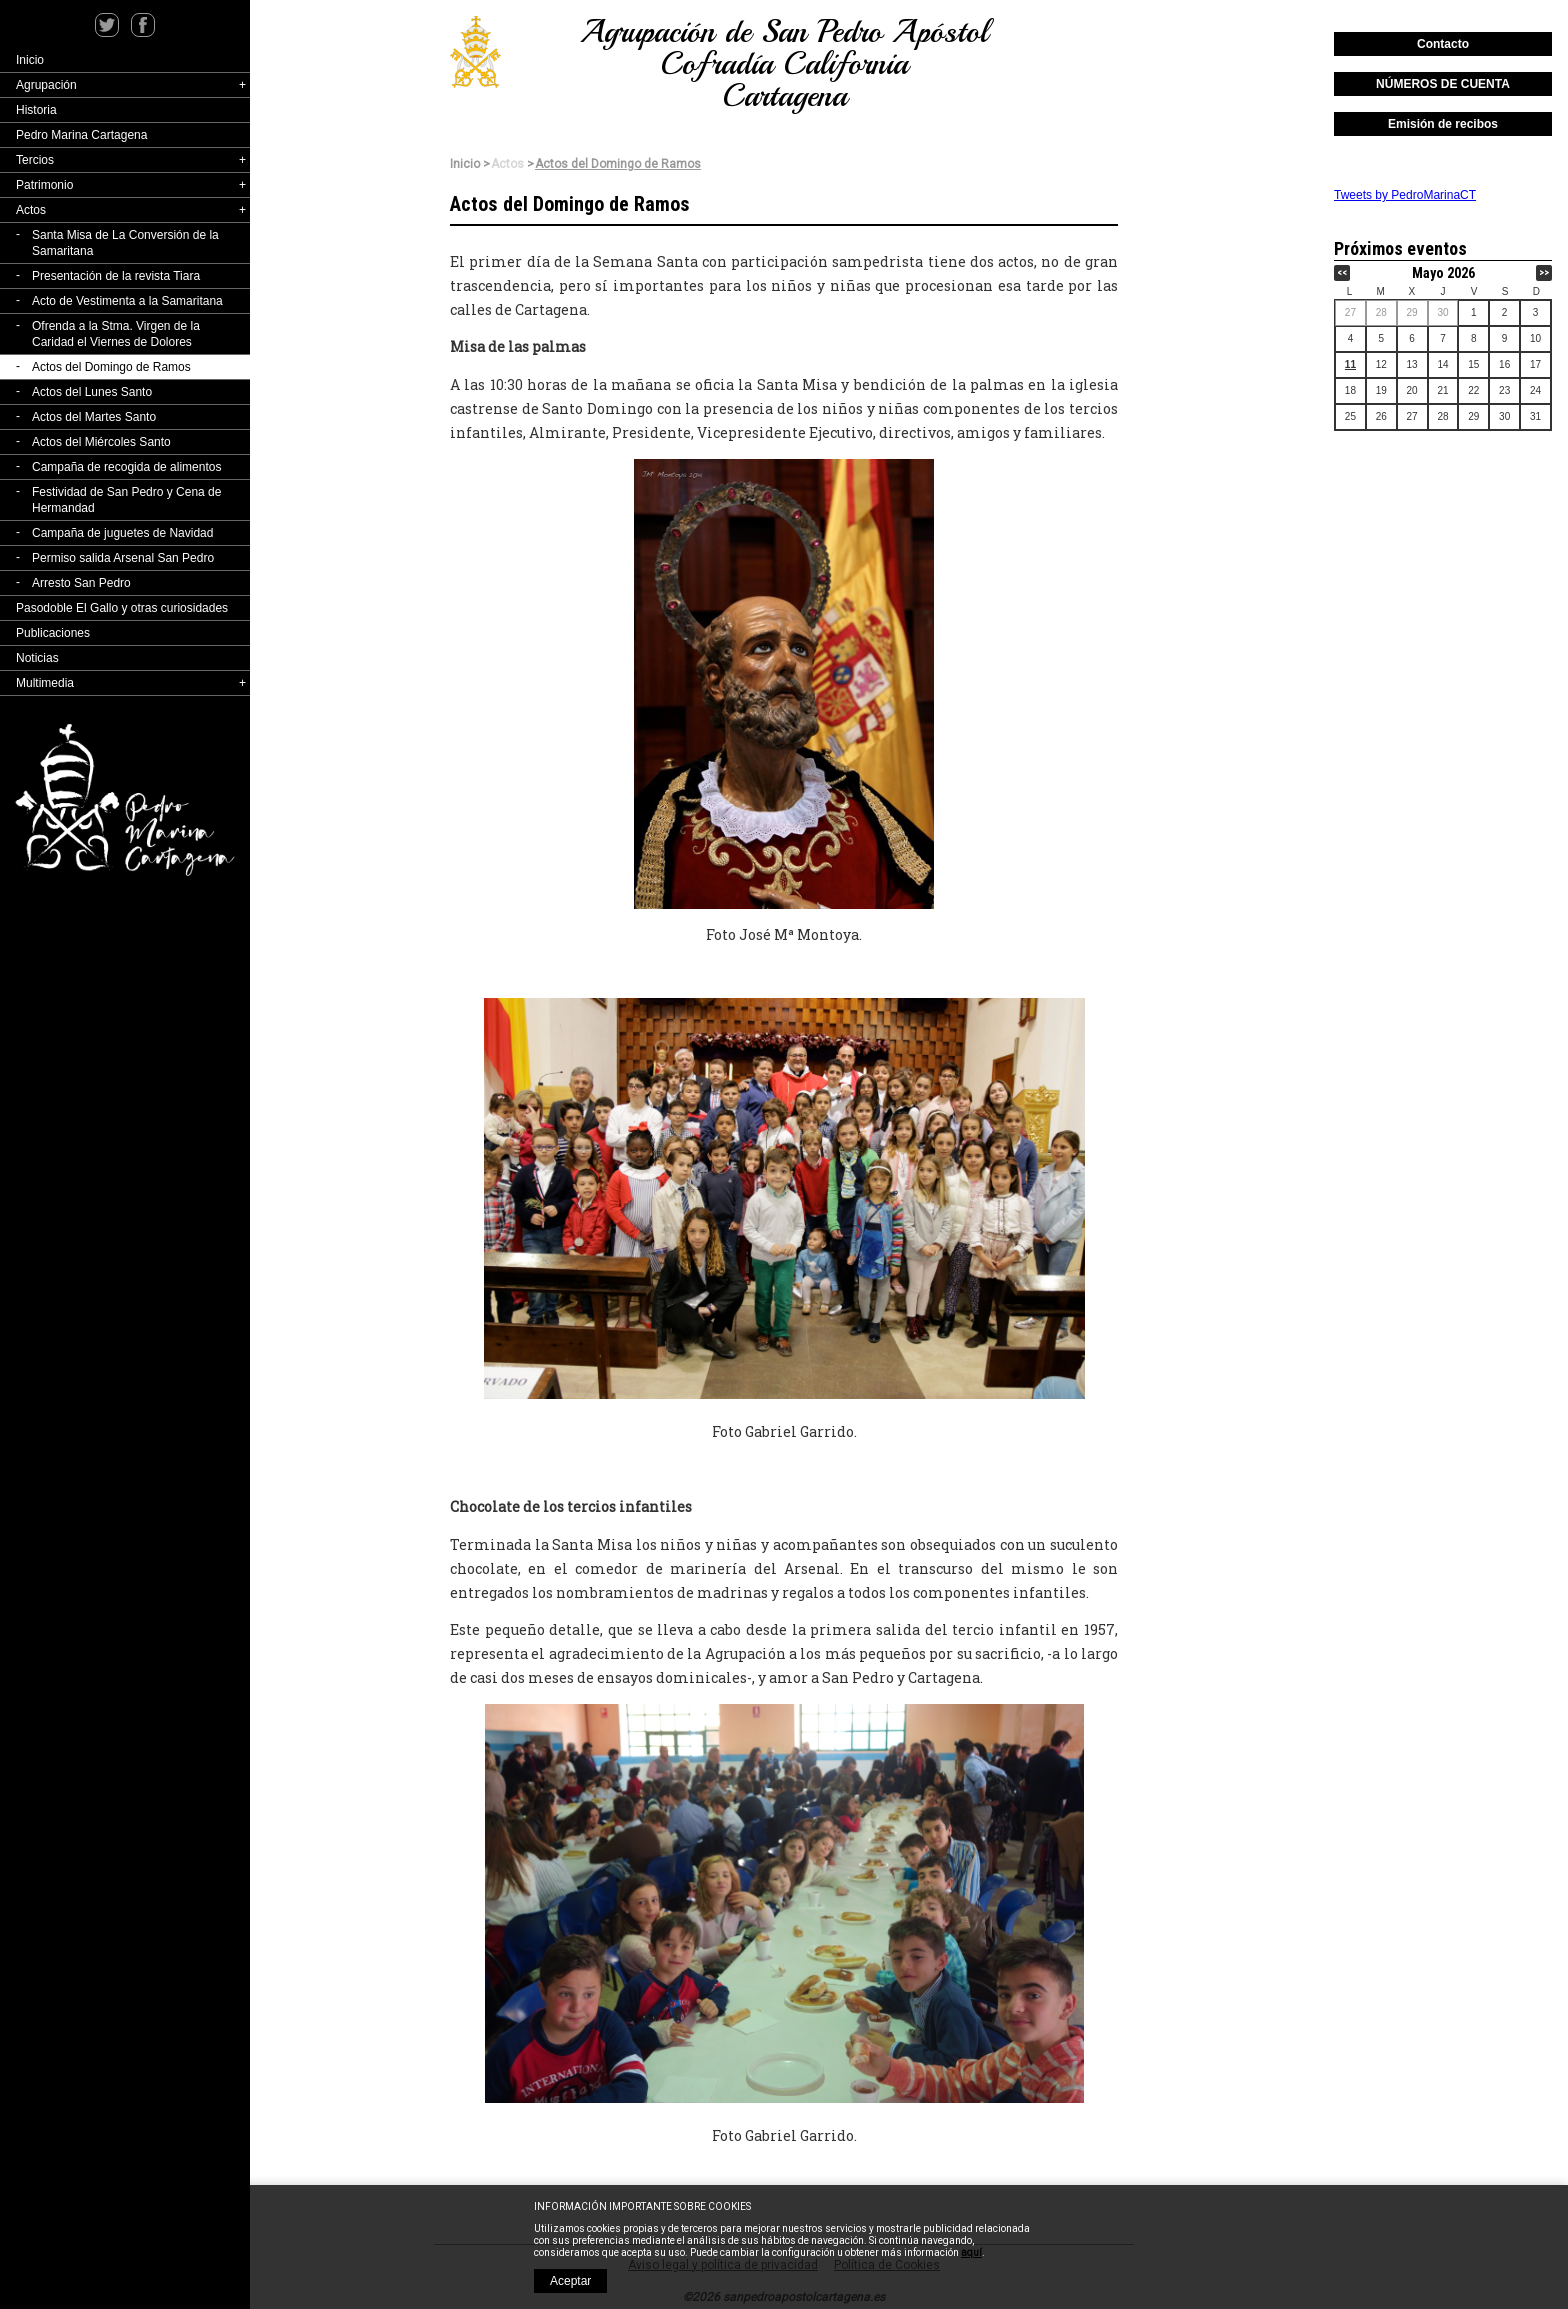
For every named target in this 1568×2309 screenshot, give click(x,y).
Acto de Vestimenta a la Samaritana (127, 301)
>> (1544, 272)
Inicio (30, 60)
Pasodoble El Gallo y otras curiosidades (122, 608)
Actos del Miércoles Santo (101, 442)
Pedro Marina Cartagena (81, 135)
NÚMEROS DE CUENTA (1443, 84)
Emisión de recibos (1443, 124)
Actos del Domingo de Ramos (111, 367)
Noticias (37, 658)
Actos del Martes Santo (94, 417)
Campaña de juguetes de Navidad (122, 533)
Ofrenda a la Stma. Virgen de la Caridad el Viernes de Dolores (116, 334)
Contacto (1443, 44)
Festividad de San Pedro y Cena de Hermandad (126, 500)
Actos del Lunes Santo (92, 392)
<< (1342, 272)
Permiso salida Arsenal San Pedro (123, 558)
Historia (36, 110)
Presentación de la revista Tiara (116, 276)
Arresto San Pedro (81, 583)
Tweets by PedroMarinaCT (1405, 195)
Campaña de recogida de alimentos (126, 467)
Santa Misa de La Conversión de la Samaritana (125, 243)
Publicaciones (53, 633)
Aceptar (570, 2281)
